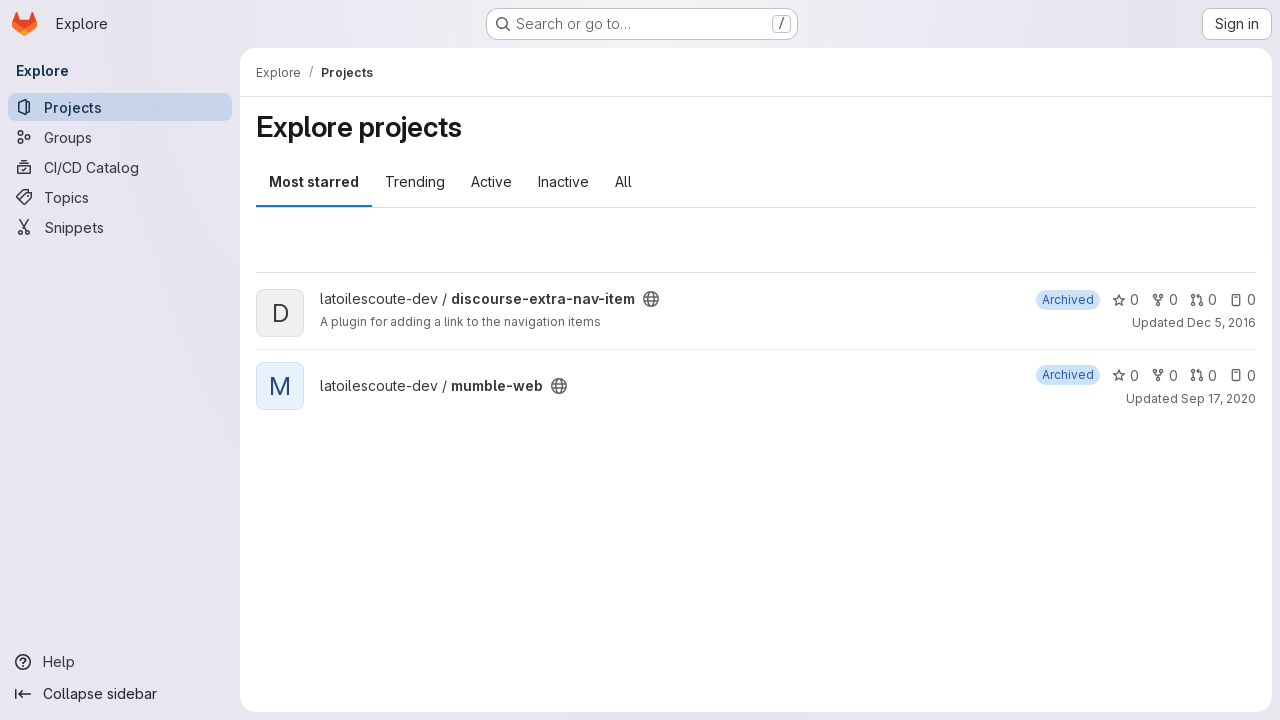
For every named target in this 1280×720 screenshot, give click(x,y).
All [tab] (623, 181)
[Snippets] (120, 227)
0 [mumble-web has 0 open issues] (1242, 375)
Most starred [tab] (314, 181)
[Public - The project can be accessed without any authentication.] (651, 299)
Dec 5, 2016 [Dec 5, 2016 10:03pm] (1221, 322)
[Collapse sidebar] (120, 694)
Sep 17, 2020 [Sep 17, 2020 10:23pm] (1218, 398)
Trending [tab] (415, 181)
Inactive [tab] (563, 181)
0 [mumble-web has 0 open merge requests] (1203, 375)
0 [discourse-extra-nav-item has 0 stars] (1125, 299)
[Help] (120, 662)
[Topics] (120, 197)
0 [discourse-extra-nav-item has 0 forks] (1164, 299)
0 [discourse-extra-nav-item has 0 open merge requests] (1203, 299)
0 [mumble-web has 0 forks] (1164, 375)
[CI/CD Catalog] (120, 167)
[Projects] (120, 107)
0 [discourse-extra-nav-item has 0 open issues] (1242, 299)
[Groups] (120, 137)
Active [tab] (491, 181)
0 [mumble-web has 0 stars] (1125, 375)
